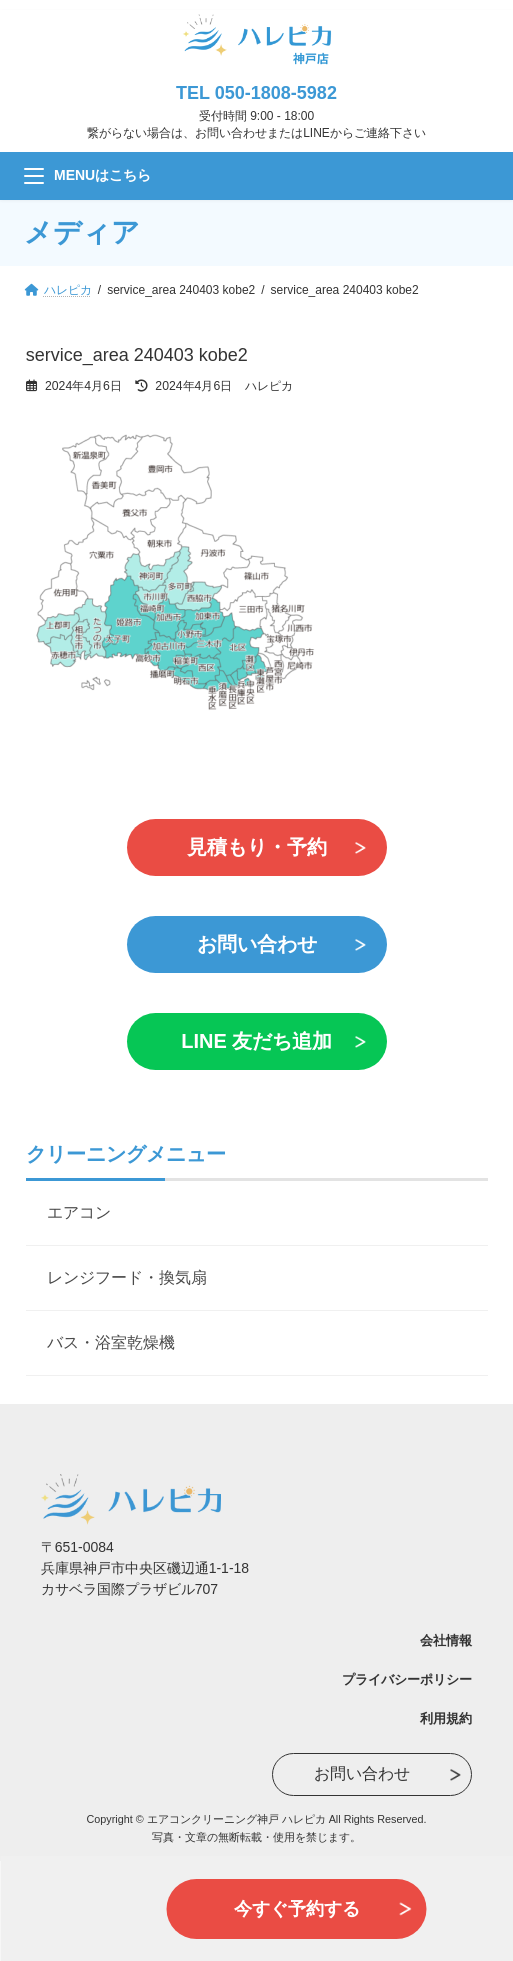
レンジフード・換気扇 (127, 1277)
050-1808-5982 (276, 93)
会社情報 (446, 1640)
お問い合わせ (257, 944)
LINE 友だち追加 (256, 1041)
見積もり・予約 (257, 847)
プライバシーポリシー (407, 1679)
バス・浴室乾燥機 (111, 1342)
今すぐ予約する (297, 1909)
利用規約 (446, 1718)
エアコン (79, 1212)
